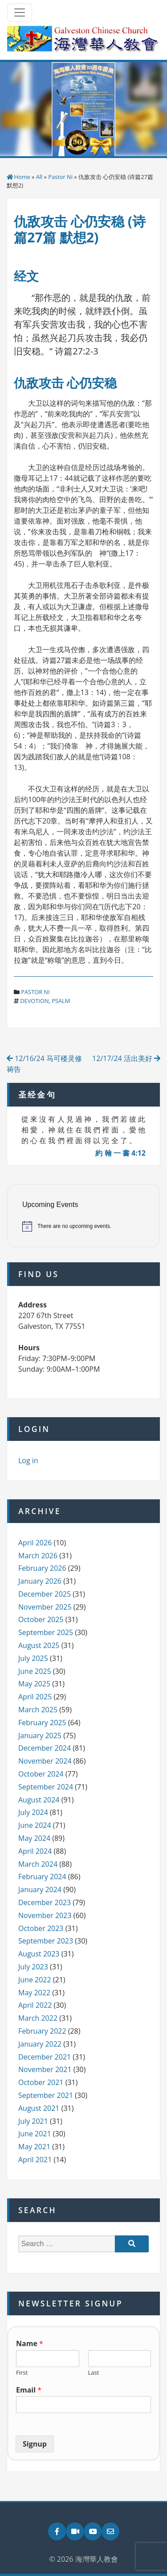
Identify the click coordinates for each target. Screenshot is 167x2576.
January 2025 (39, 1735)
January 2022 (39, 2044)
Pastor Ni (60, 177)
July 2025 (33, 1658)
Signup (35, 2444)
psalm (61, 1001)
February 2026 (42, 1568)
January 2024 (39, 1889)
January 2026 (39, 1581)
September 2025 (45, 1632)
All (39, 177)
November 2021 (45, 2069)
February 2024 (42, 1876)
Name (29, 2343)
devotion (34, 1001)
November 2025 (45, 1607)
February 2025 (42, 1722)
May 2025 (34, 1684)
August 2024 (39, 1800)
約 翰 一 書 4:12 (120, 1153)
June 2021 (34, 2134)
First (22, 2372)
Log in (28, 1460)
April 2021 (35, 2159)
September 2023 (45, 1941)
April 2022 (35, 2005)
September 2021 (45, 2095)
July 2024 (33, 1812)
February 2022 (42, 2031)
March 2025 (37, 1710)
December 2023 (44, 1902)
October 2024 (41, 1774)
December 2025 (44, 1594)
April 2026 (35, 1543)
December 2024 (44, 1748)
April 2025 (35, 1697)
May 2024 (34, 1838)
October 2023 (41, 1928)
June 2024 (34, 1825)
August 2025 (39, 1645)
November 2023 (45, 1915)
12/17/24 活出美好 (126, 1058)
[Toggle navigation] (19, 12)
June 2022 (34, 1980)
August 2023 (39, 1954)
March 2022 (37, 2018)
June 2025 (34, 1671)
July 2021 (33, 2121)
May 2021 (34, 2147)
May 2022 (34, 1993)
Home (22, 177)
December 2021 (44, 2057)
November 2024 (45, 1761)
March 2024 (37, 1864)
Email (28, 2390)
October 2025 (41, 1619)
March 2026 (37, 1556)
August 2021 (39, 2108)
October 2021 (41, 2082)
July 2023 (33, 1967)
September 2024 (45, 1787)
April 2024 (35, 1851)
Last (93, 2372)
